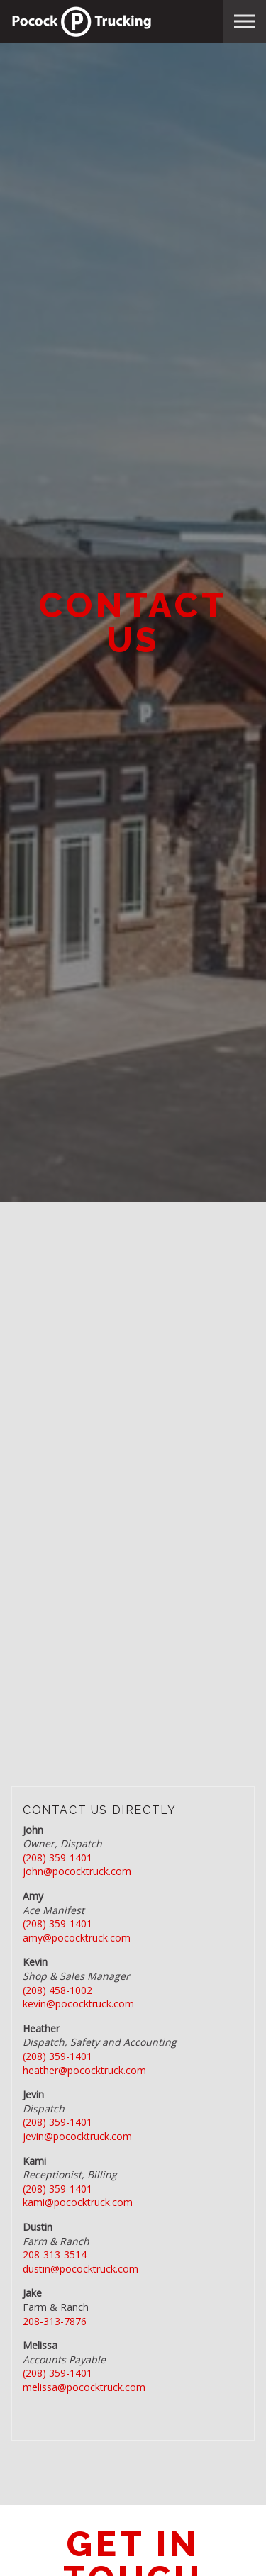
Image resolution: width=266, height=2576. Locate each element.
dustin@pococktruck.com (80, 2268)
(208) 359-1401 (57, 1857)
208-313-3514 (55, 2254)
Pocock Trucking (82, 21)
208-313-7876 (55, 2321)
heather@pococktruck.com (84, 2070)
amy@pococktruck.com (77, 1937)
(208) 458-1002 (57, 1990)
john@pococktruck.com (77, 1871)
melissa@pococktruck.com (84, 2387)
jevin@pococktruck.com (77, 2136)
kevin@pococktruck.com (78, 2003)
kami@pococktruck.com (78, 2202)
